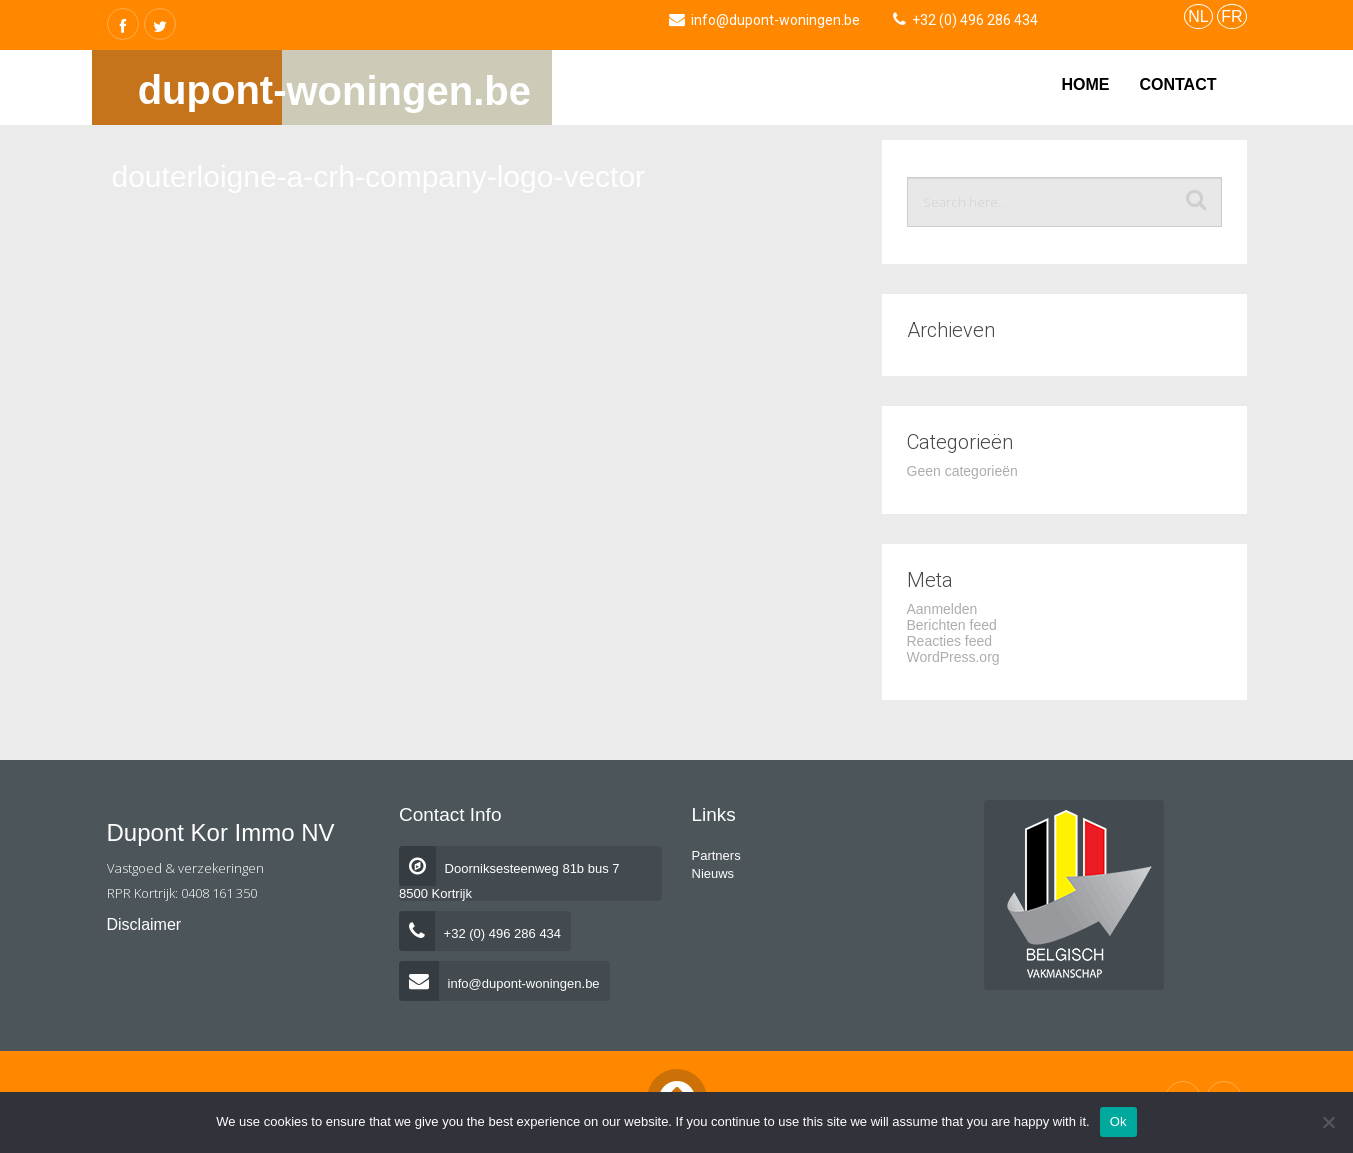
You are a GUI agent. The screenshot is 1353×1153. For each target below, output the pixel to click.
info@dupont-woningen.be (499, 983)
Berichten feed (952, 625)
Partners (716, 855)
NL (1198, 16)
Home (1085, 84)
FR (1231, 16)
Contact (1177, 84)
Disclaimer (144, 924)
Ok (1118, 1121)
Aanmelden (942, 609)
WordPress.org (953, 657)
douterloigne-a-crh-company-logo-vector (379, 176)
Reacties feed (950, 641)
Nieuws (713, 873)
